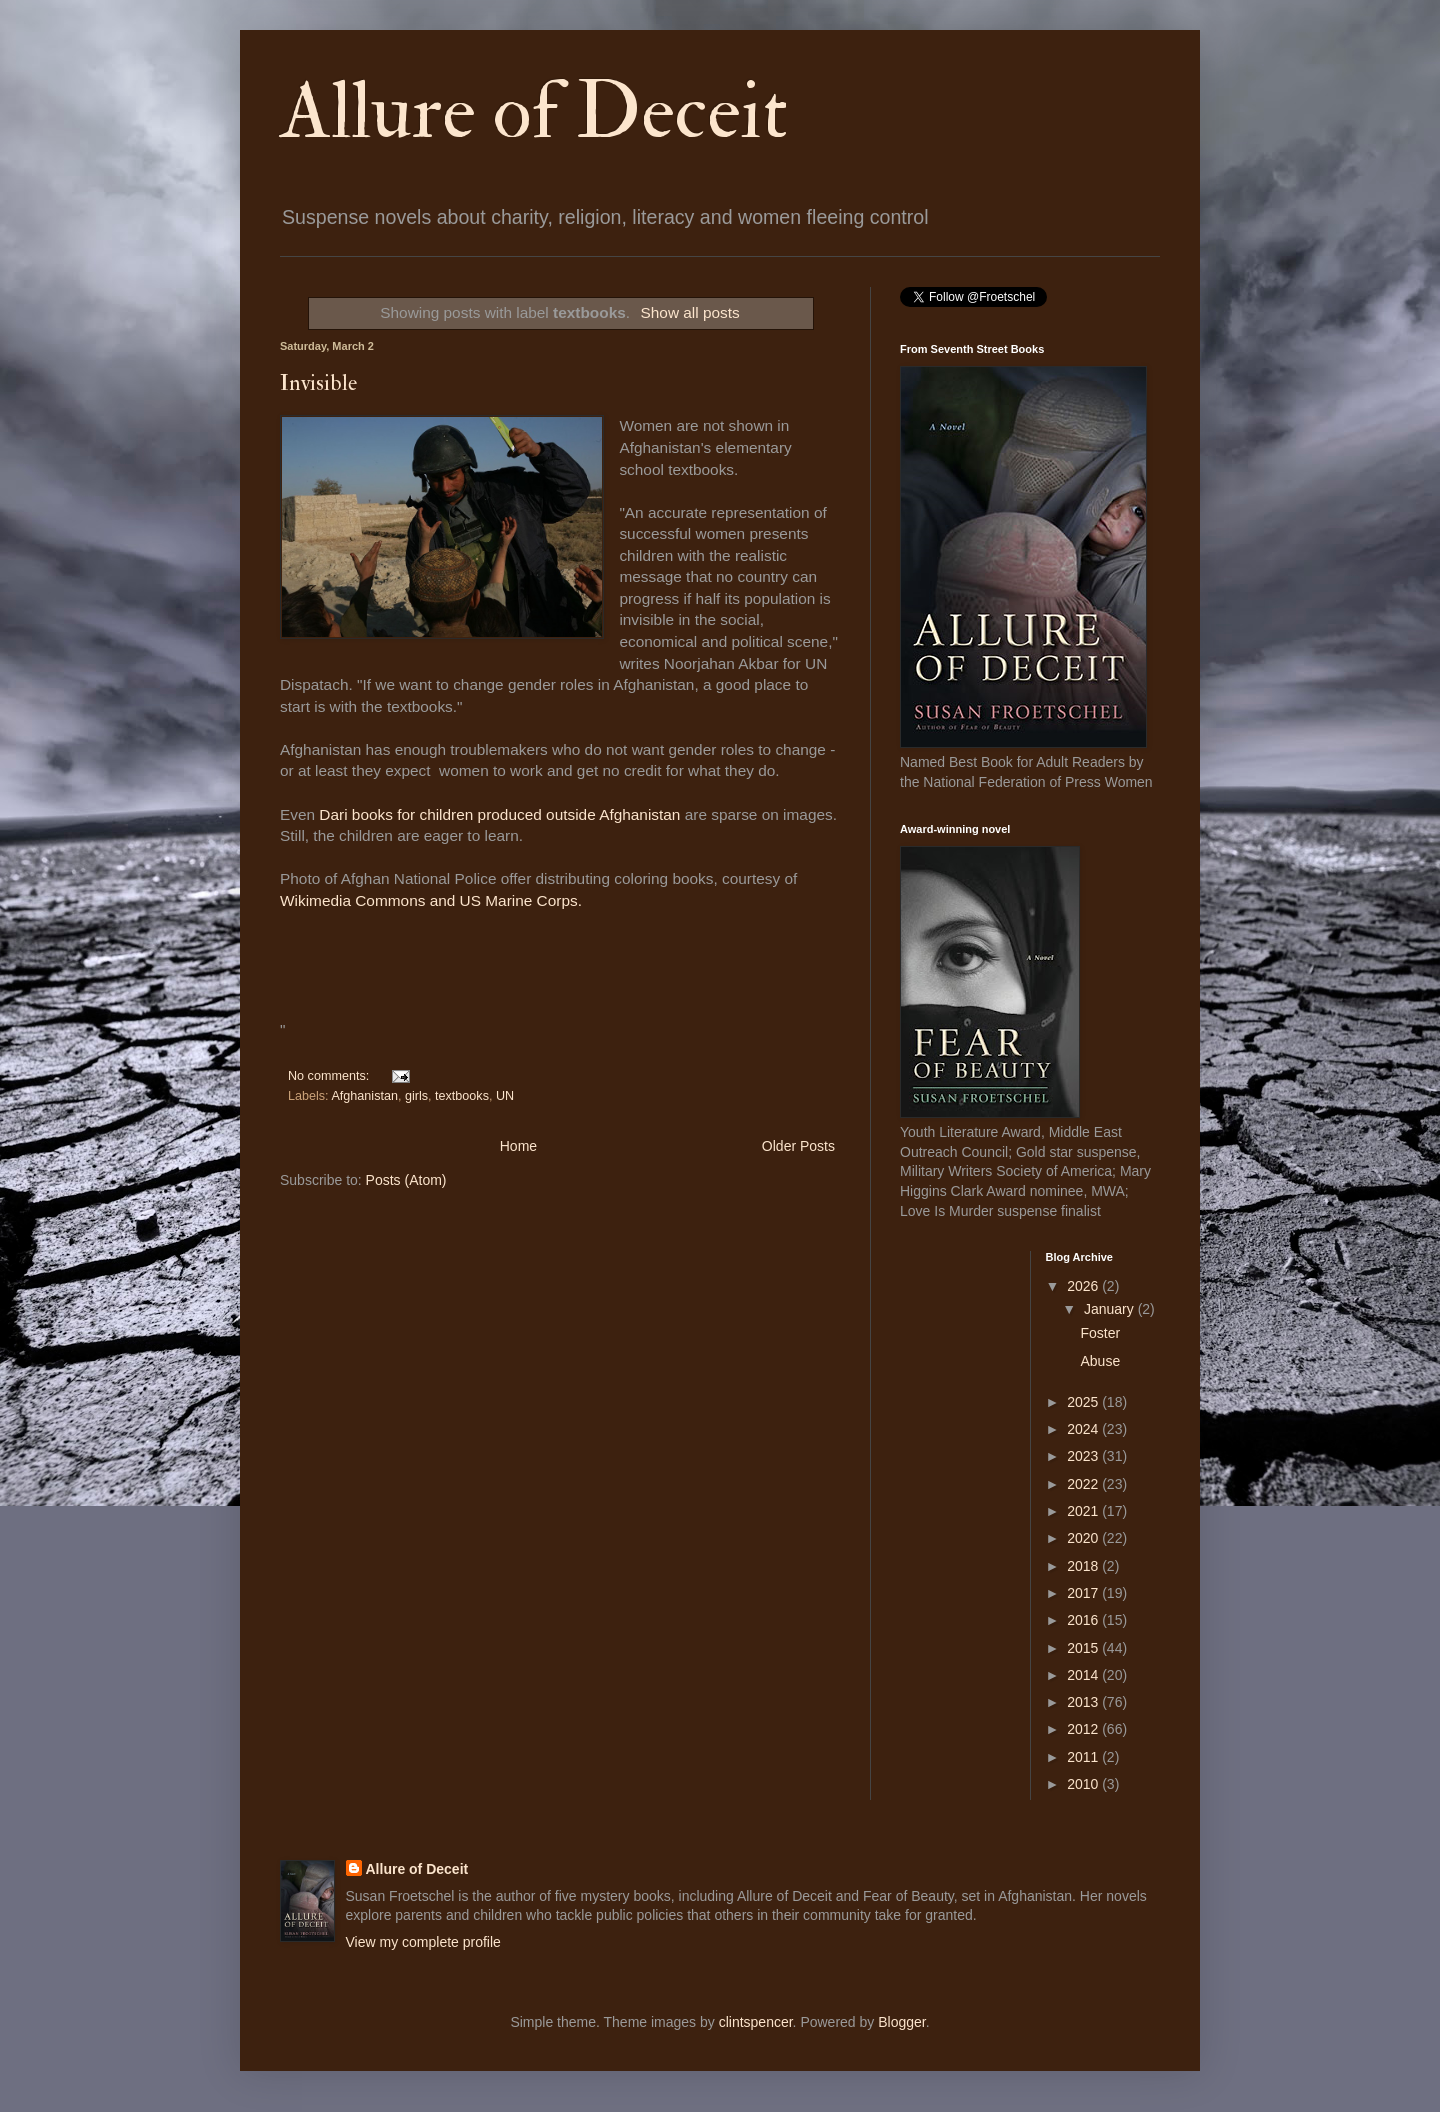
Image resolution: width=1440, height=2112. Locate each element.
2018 (1084, 1566)
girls (416, 1096)
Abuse (1100, 1361)
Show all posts (690, 312)
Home (518, 1146)
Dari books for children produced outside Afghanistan (497, 814)
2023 (1084, 1456)
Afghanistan (364, 1096)
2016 (1084, 1620)
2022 (1084, 1484)
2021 (1084, 1511)
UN (505, 1096)
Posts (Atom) (406, 1180)
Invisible (318, 383)
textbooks (462, 1096)
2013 (1084, 1702)
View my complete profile (423, 1942)
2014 (1084, 1675)
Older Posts (798, 1146)
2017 (1084, 1593)
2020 (1084, 1538)
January (1111, 1309)
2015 (1084, 1648)
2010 (1084, 1784)
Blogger (901, 2022)
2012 (1084, 1729)
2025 (1084, 1402)
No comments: (330, 1076)
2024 (1084, 1429)
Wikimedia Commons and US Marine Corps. (431, 900)
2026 (1084, 1286)
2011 (1084, 1757)
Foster (1100, 1333)
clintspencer (756, 2022)
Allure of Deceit (534, 112)
